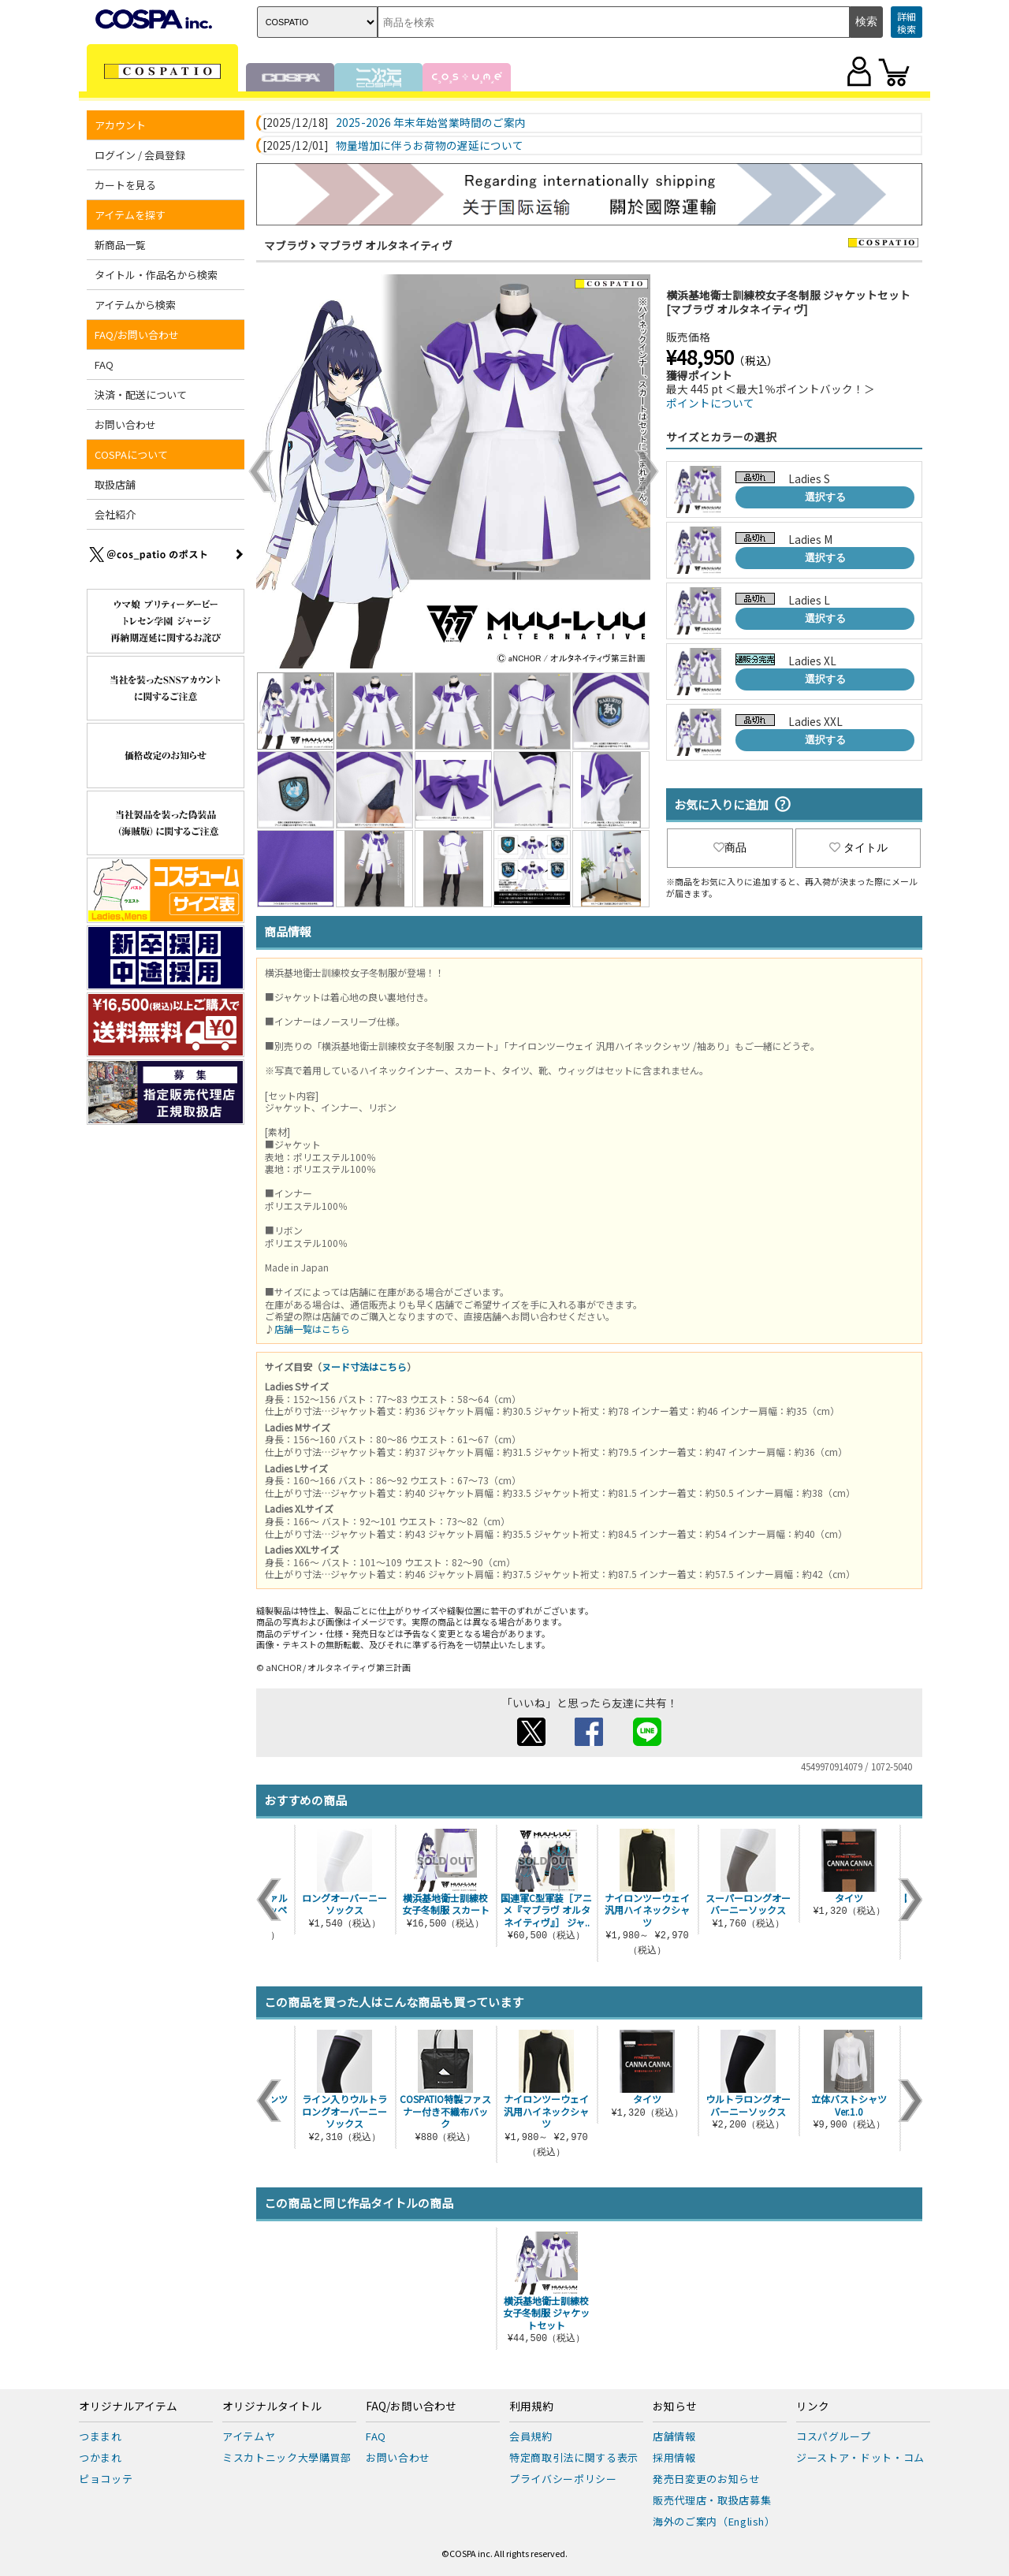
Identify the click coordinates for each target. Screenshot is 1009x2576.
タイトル (858, 847)
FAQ (104, 364)
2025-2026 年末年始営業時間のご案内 (431, 123)
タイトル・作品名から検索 (156, 274)
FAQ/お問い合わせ (137, 334)
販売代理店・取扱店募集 (712, 2499)
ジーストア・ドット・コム (860, 2457)
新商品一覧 (120, 244)
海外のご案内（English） (714, 2521)
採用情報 (674, 2457)
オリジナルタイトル (272, 2406)
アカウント (120, 124)
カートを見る (125, 184)
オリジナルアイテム (128, 2406)
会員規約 (531, 2436)
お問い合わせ (125, 424)
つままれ (100, 2436)
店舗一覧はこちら (312, 1328)
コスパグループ (833, 2436)
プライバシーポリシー (563, 2478)
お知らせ (675, 2406)
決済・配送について (141, 394)
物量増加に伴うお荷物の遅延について (429, 146)
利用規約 (531, 2406)
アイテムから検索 (135, 304)
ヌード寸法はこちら (364, 1366)
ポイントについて (710, 403)
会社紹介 (115, 514)
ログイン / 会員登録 (140, 154)
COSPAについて (131, 454)
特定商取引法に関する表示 (574, 2457)
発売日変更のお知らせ (707, 2478)
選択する (825, 497)
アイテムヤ (248, 2436)
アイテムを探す (130, 214)
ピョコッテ (105, 2478)
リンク (812, 2406)
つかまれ (100, 2457)
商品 (730, 847)
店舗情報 (674, 2436)
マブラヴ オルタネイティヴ (385, 245)
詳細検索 (906, 22)
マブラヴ (286, 245)
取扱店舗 (115, 484)
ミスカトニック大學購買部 (287, 2457)
